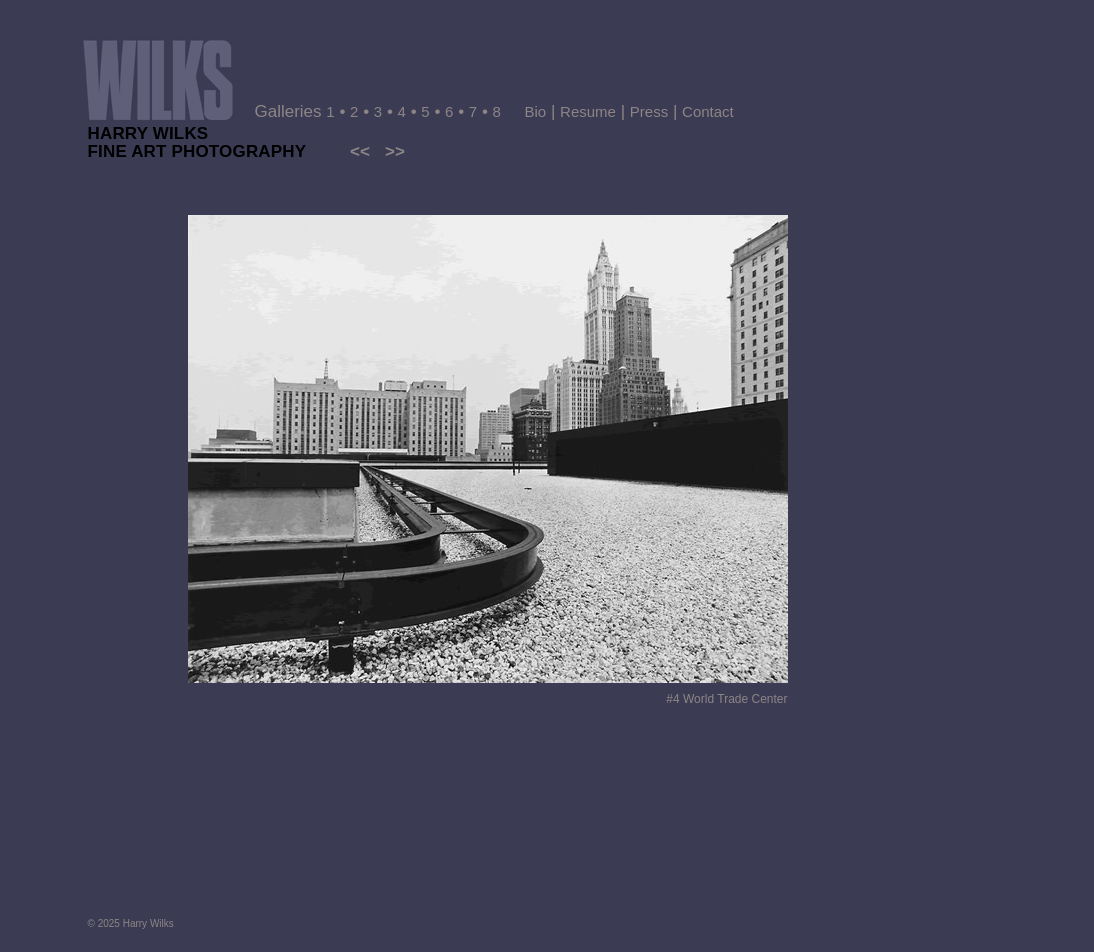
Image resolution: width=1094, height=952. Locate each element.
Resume (588, 111)
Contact (708, 111)
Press (649, 111)
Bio (536, 111)
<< (360, 151)
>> (395, 151)
